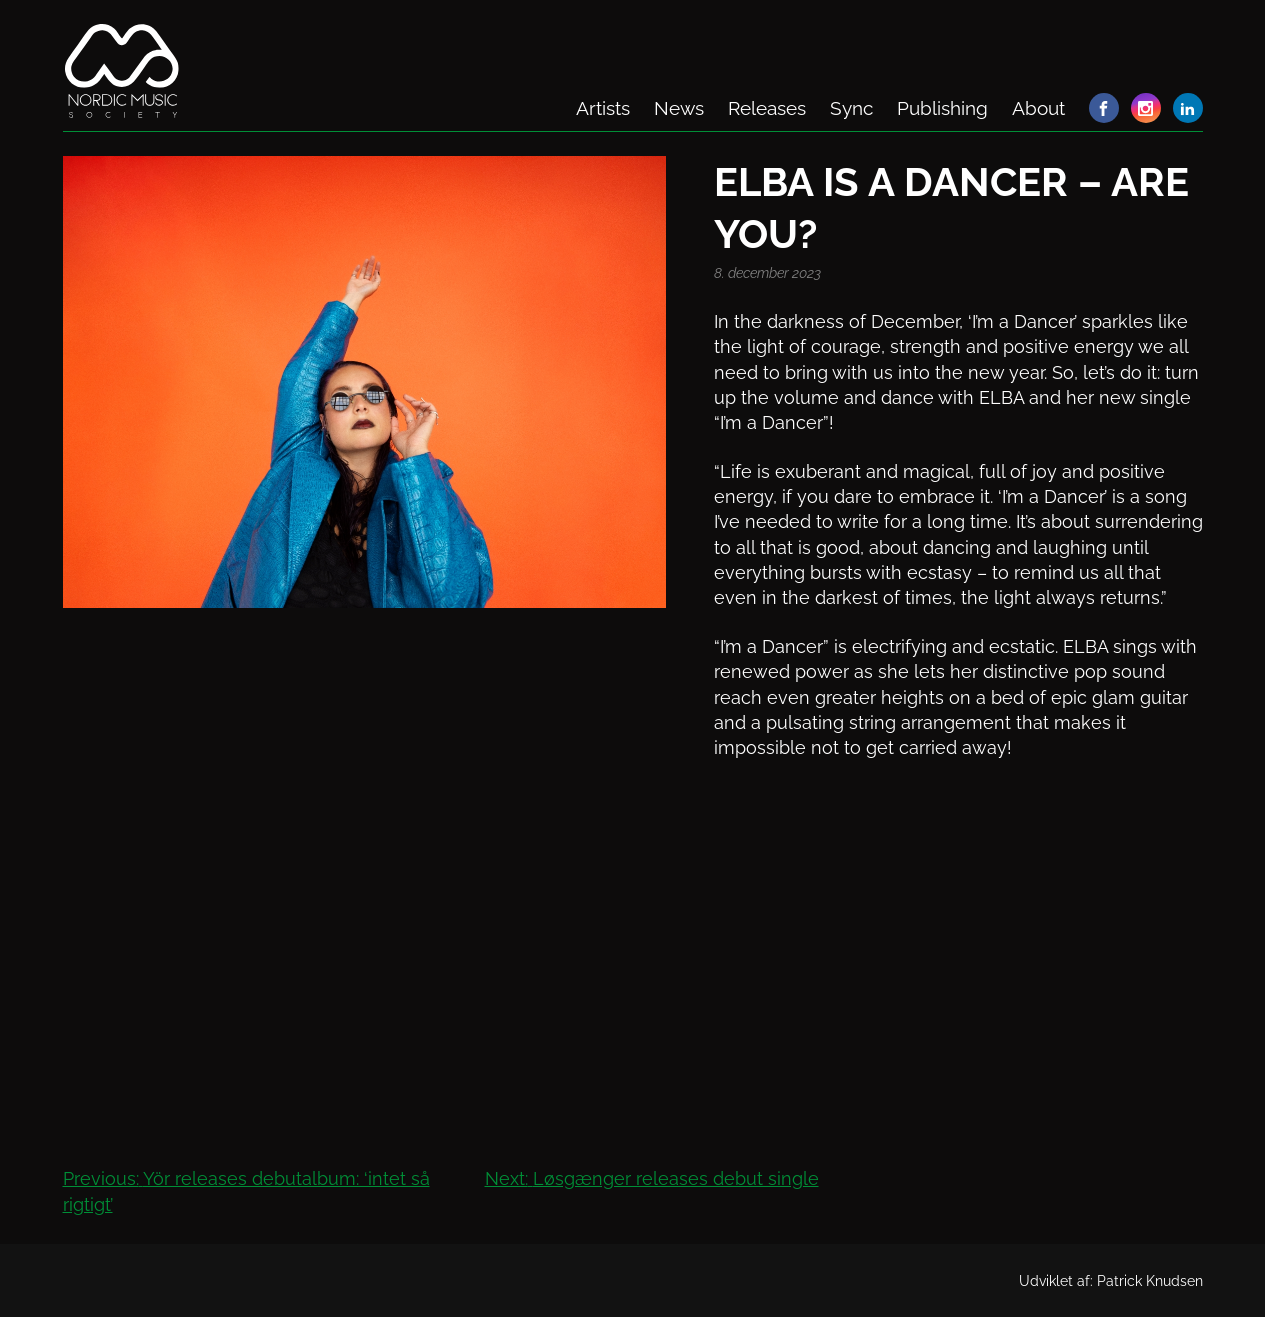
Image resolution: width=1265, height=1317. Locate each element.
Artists (603, 108)
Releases (767, 108)
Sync (851, 108)
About (1038, 108)
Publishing (942, 108)
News (679, 108)
